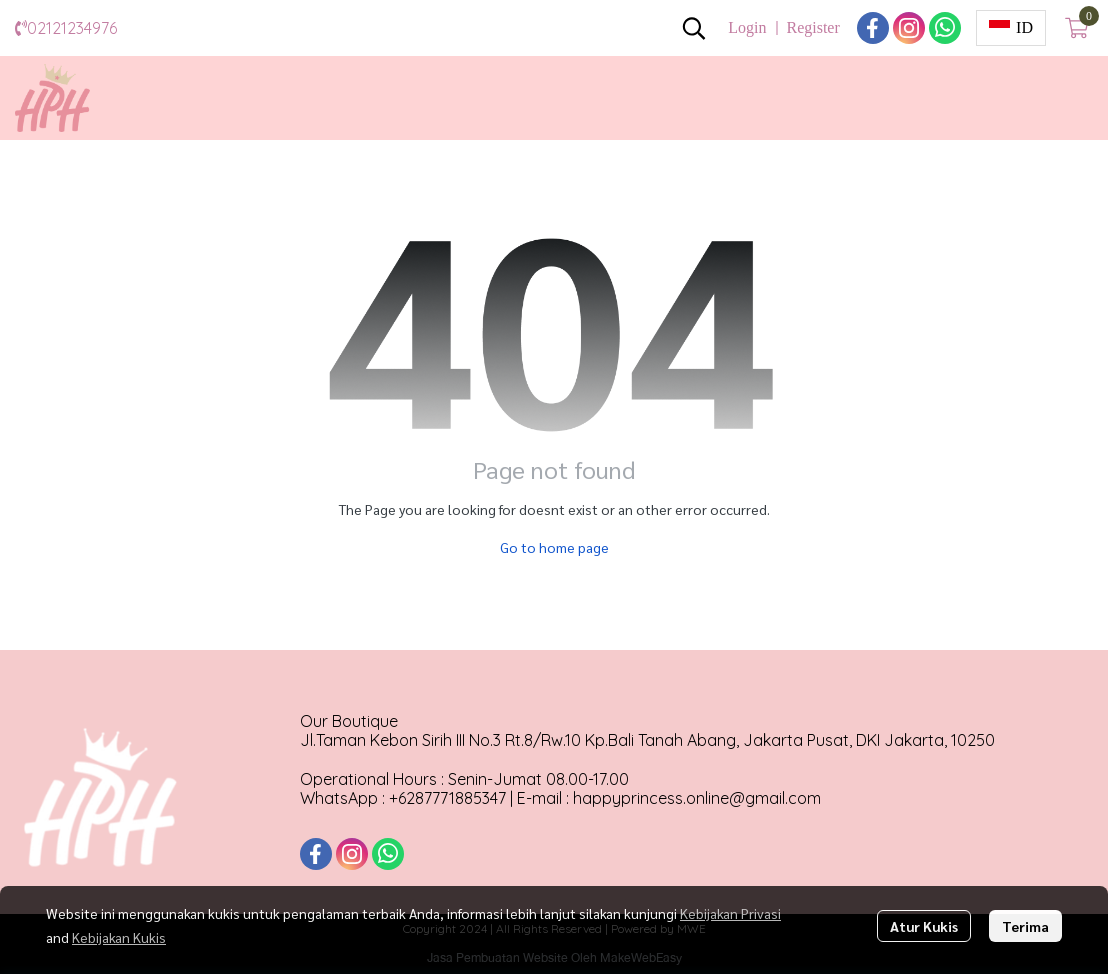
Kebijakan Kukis (119, 937)
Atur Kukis (924, 926)
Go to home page (554, 547)
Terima (1025, 926)
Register (812, 27)
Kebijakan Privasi (730, 913)
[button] (694, 28)
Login (747, 27)
